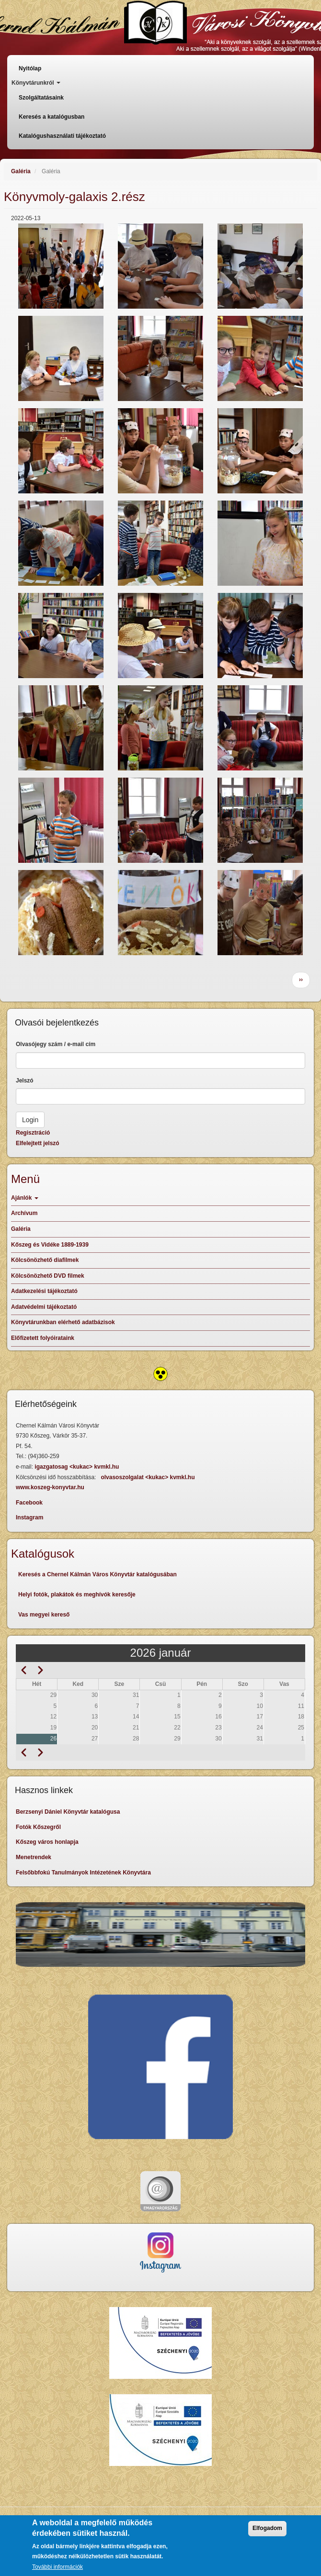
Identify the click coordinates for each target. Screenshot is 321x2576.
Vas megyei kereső (43, 1614)
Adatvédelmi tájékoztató (44, 1307)
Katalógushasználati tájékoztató (62, 136)
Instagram (29, 1517)
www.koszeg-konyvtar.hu (50, 1487)
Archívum (24, 1213)
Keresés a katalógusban (51, 116)
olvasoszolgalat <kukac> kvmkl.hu (148, 1477)
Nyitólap (30, 68)
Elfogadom (267, 2534)
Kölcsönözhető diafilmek (45, 1260)
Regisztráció (33, 1132)
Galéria (21, 171)
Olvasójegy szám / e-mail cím (55, 1044)
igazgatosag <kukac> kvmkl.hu (77, 1466)
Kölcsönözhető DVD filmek (47, 1275)
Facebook (29, 1502)
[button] (60, 266)
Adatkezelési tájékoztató (44, 1291)
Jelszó (25, 1080)
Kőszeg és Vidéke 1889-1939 (50, 1244)
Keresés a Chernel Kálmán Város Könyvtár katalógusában (97, 1574)
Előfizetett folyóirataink (42, 1338)
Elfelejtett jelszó (37, 1143)
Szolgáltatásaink (41, 97)
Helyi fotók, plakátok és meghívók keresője (77, 1594)
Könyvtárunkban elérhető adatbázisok (63, 1322)
